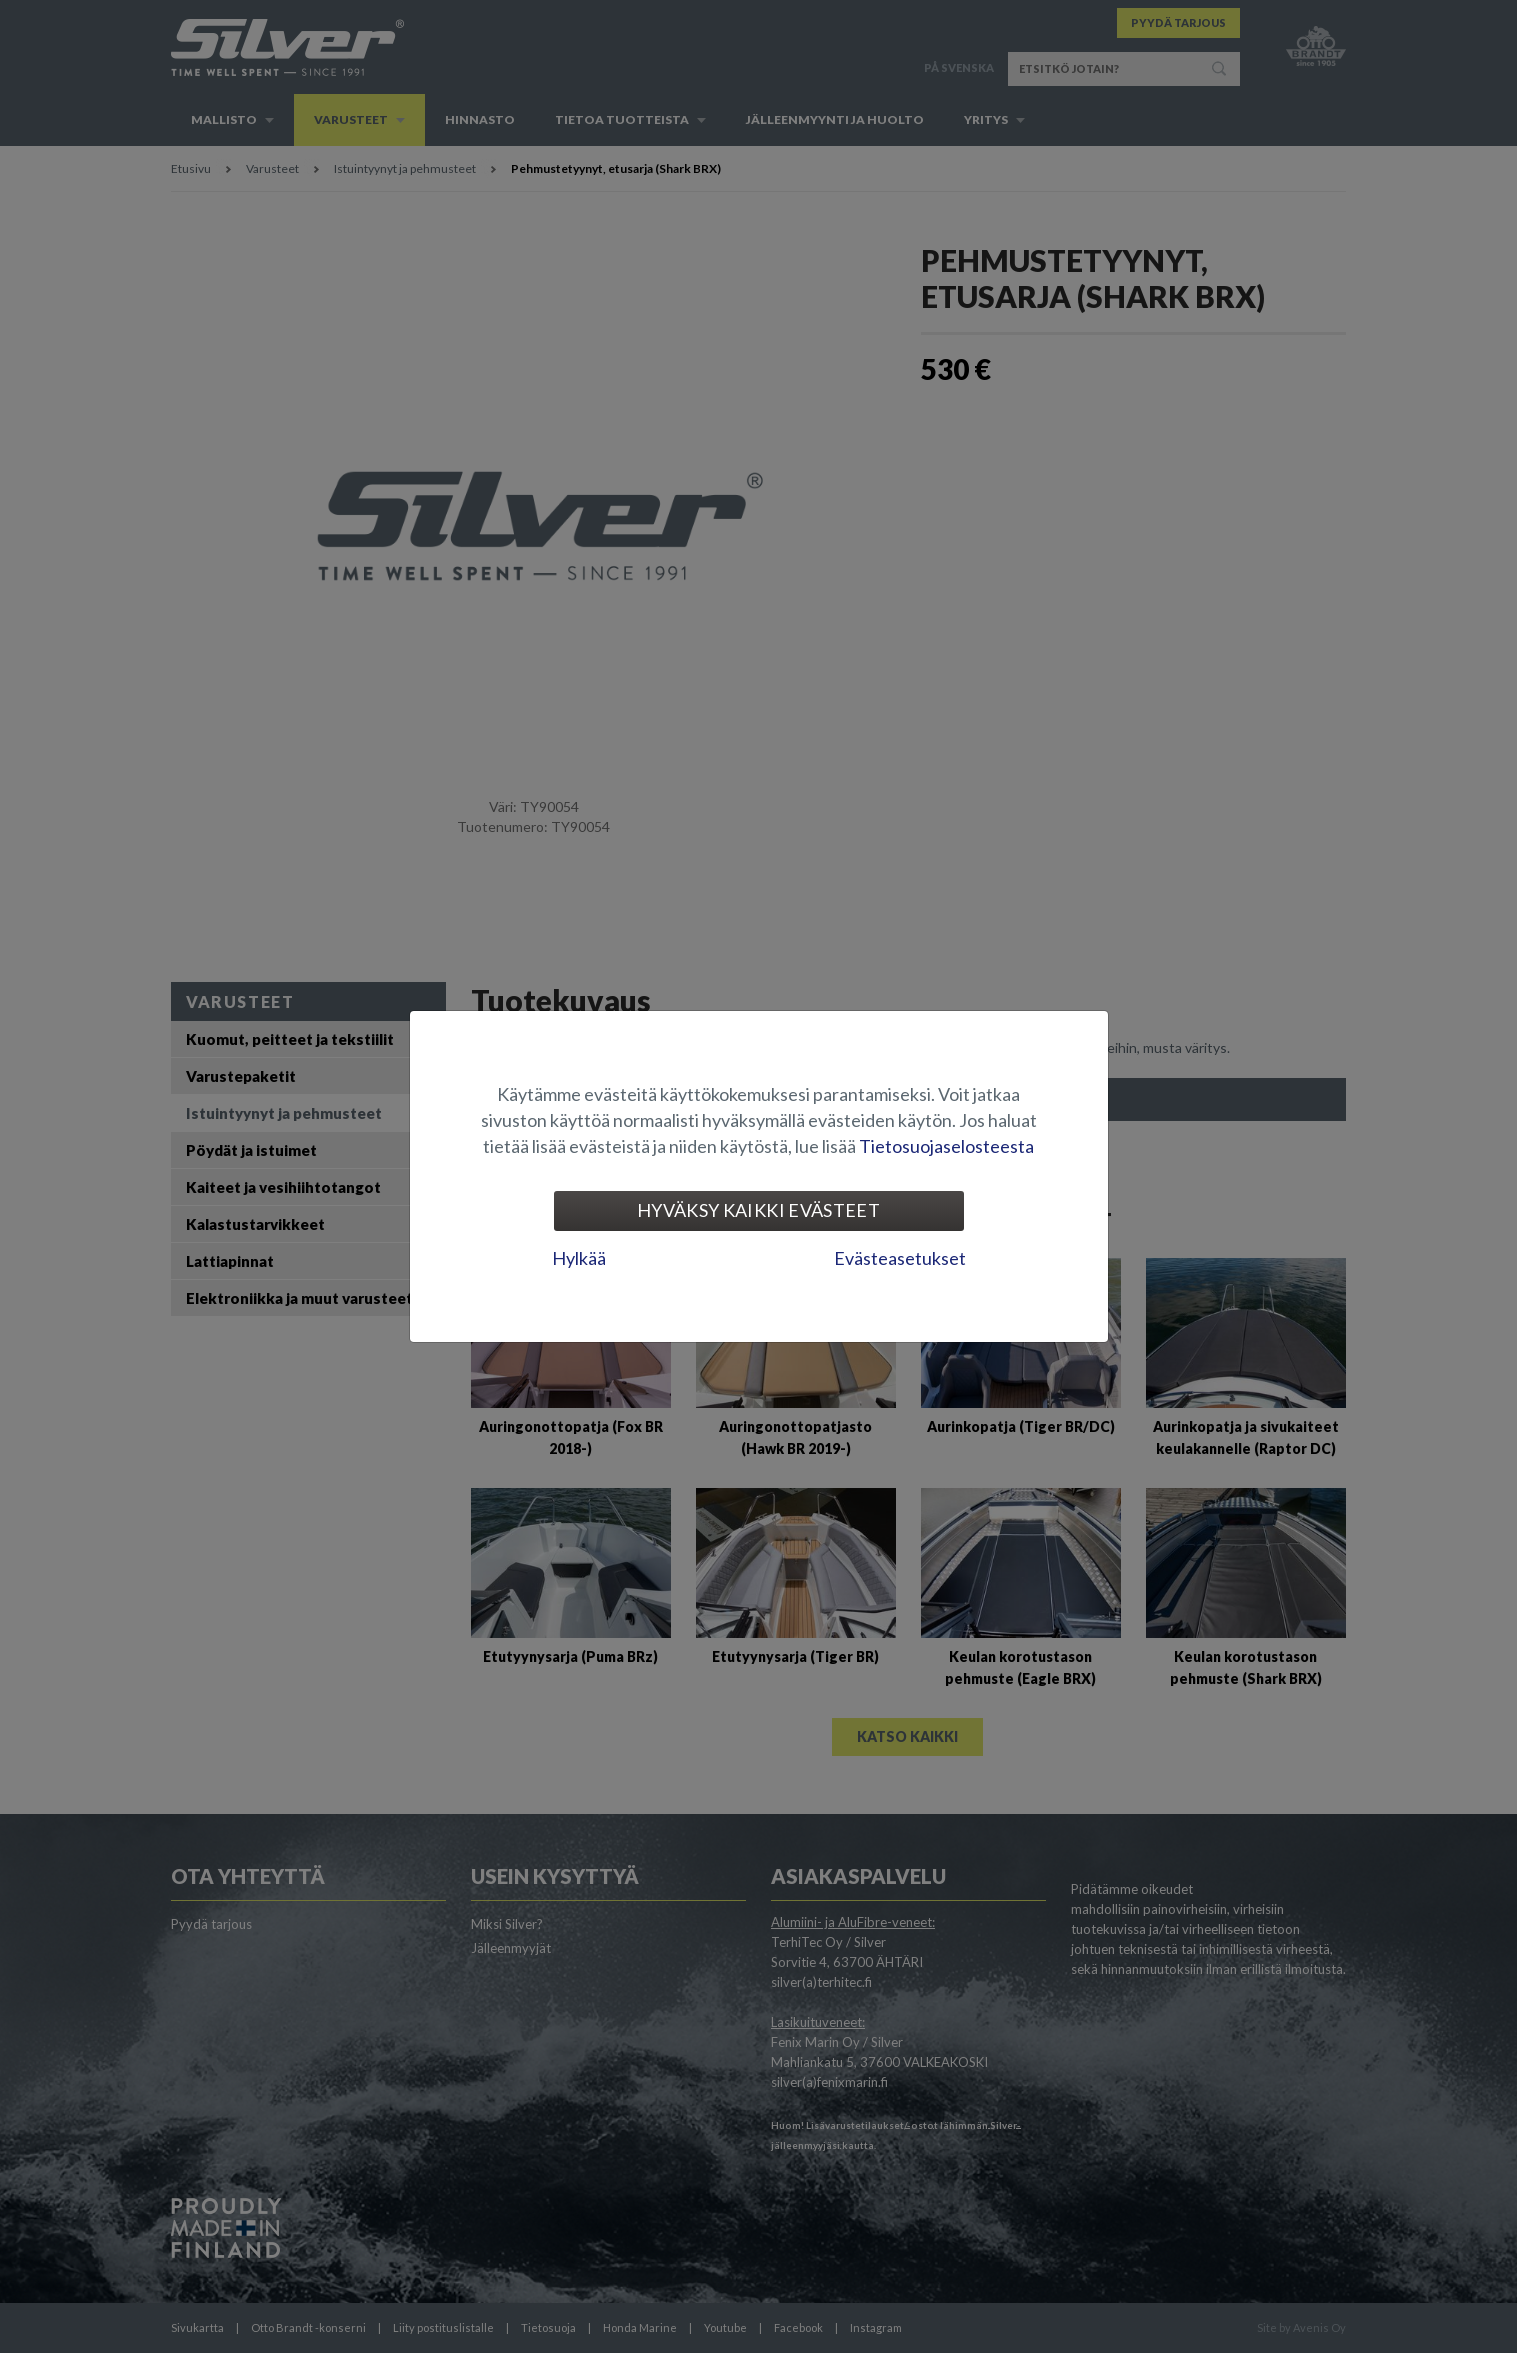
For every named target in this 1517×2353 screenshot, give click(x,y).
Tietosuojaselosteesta (946, 1146)
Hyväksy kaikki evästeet (758, 1210)
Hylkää (579, 1258)
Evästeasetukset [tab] (900, 1258)
